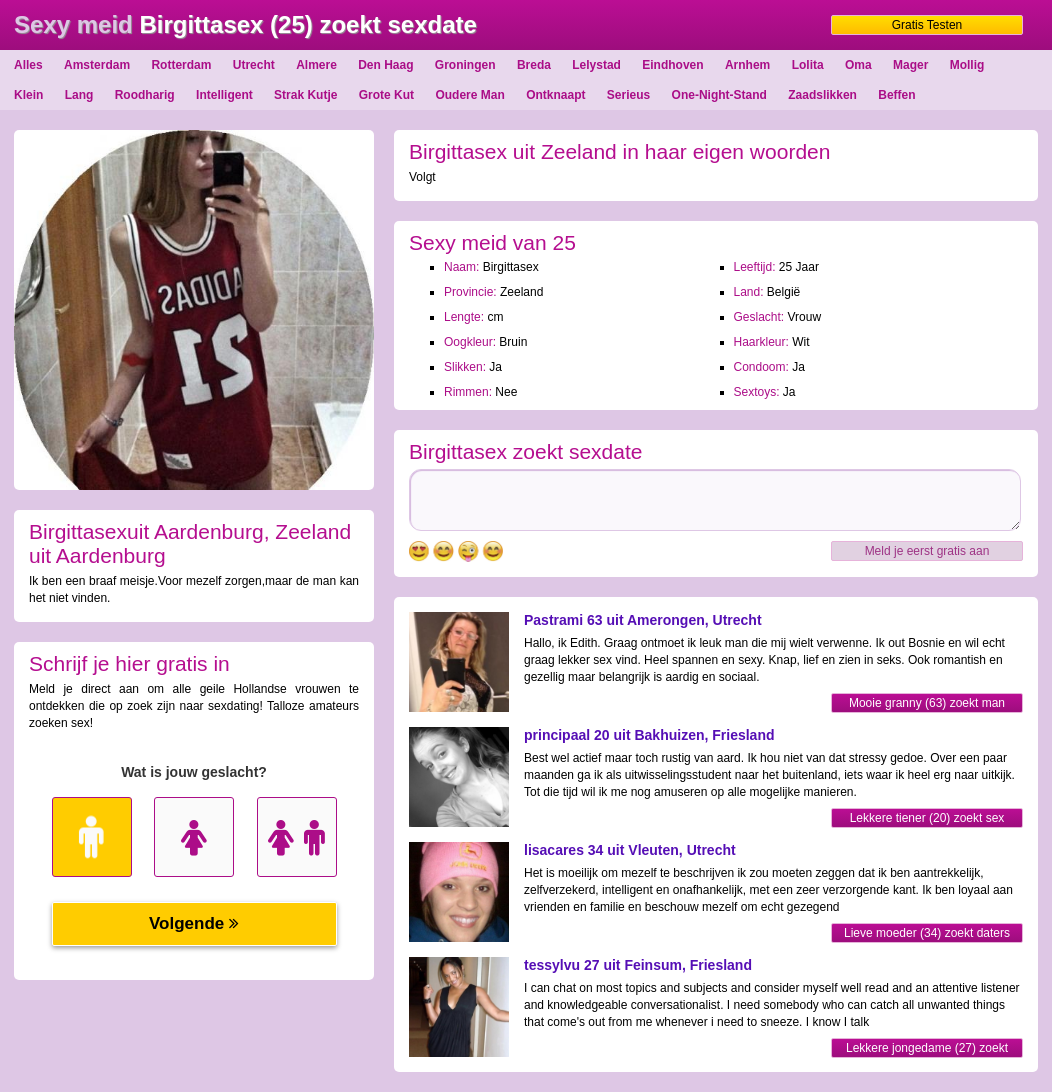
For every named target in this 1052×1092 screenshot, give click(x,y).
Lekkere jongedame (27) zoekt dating (927, 1049)
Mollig (967, 65)
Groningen (465, 65)
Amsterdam (97, 65)
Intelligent (224, 95)
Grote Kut (386, 95)
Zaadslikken (822, 95)
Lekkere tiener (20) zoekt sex (927, 818)
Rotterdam (181, 65)
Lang (79, 95)
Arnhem (747, 65)
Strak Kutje (305, 95)
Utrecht (254, 65)
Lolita (808, 65)
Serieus (628, 95)
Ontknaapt (555, 95)
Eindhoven (672, 65)
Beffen (896, 95)
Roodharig (145, 95)
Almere (316, 65)
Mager (910, 65)
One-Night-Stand (719, 95)
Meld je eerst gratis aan (927, 551)
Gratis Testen (927, 25)
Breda (534, 65)
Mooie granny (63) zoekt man (927, 703)
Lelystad (596, 65)
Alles (28, 65)
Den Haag (385, 65)
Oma (858, 65)
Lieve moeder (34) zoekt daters (927, 933)
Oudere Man (469, 95)
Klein (28, 95)
